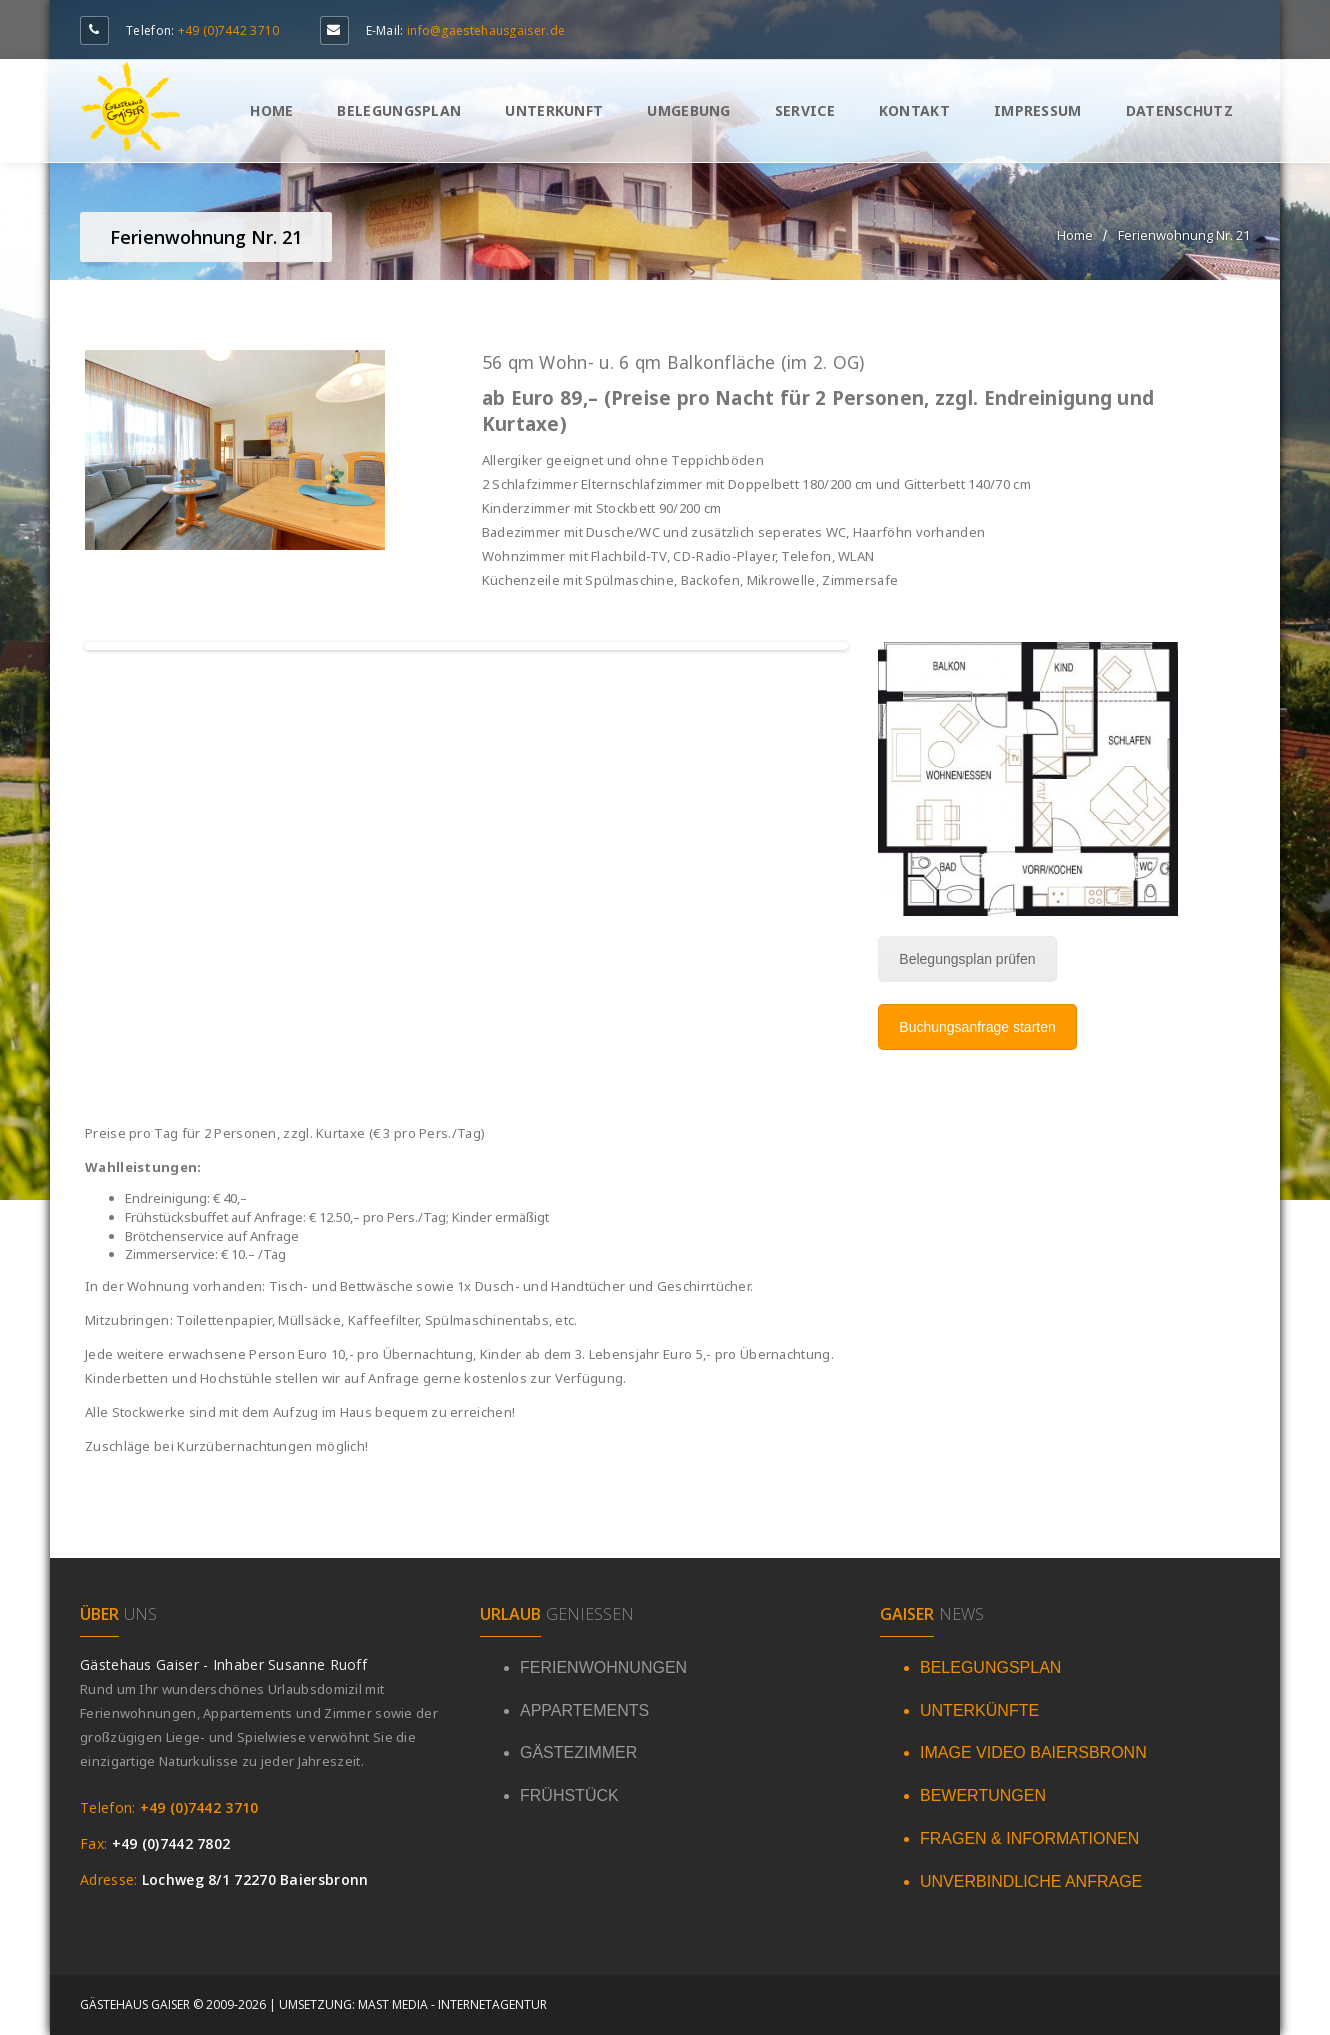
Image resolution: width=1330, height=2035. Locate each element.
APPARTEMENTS (584, 1710)
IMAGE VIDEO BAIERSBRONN (1033, 1752)
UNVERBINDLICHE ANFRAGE (1031, 1881)
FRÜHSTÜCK (569, 1795)
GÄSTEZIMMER (578, 1752)
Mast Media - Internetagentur (452, 2004)
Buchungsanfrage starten (977, 1027)
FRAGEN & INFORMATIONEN (1029, 1838)
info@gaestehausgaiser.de (486, 30)
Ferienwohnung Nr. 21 (1184, 235)
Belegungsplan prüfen (967, 959)
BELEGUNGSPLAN (990, 1667)
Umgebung (688, 110)
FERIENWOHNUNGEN (603, 1667)
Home (271, 110)
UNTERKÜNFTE (979, 1710)
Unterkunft (554, 110)
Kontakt (914, 110)
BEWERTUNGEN (983, 1795)
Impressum (1038, 110)
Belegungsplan (399, 110)
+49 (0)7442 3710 (229, 30)
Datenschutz (1179, 110)
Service (805, 110)
